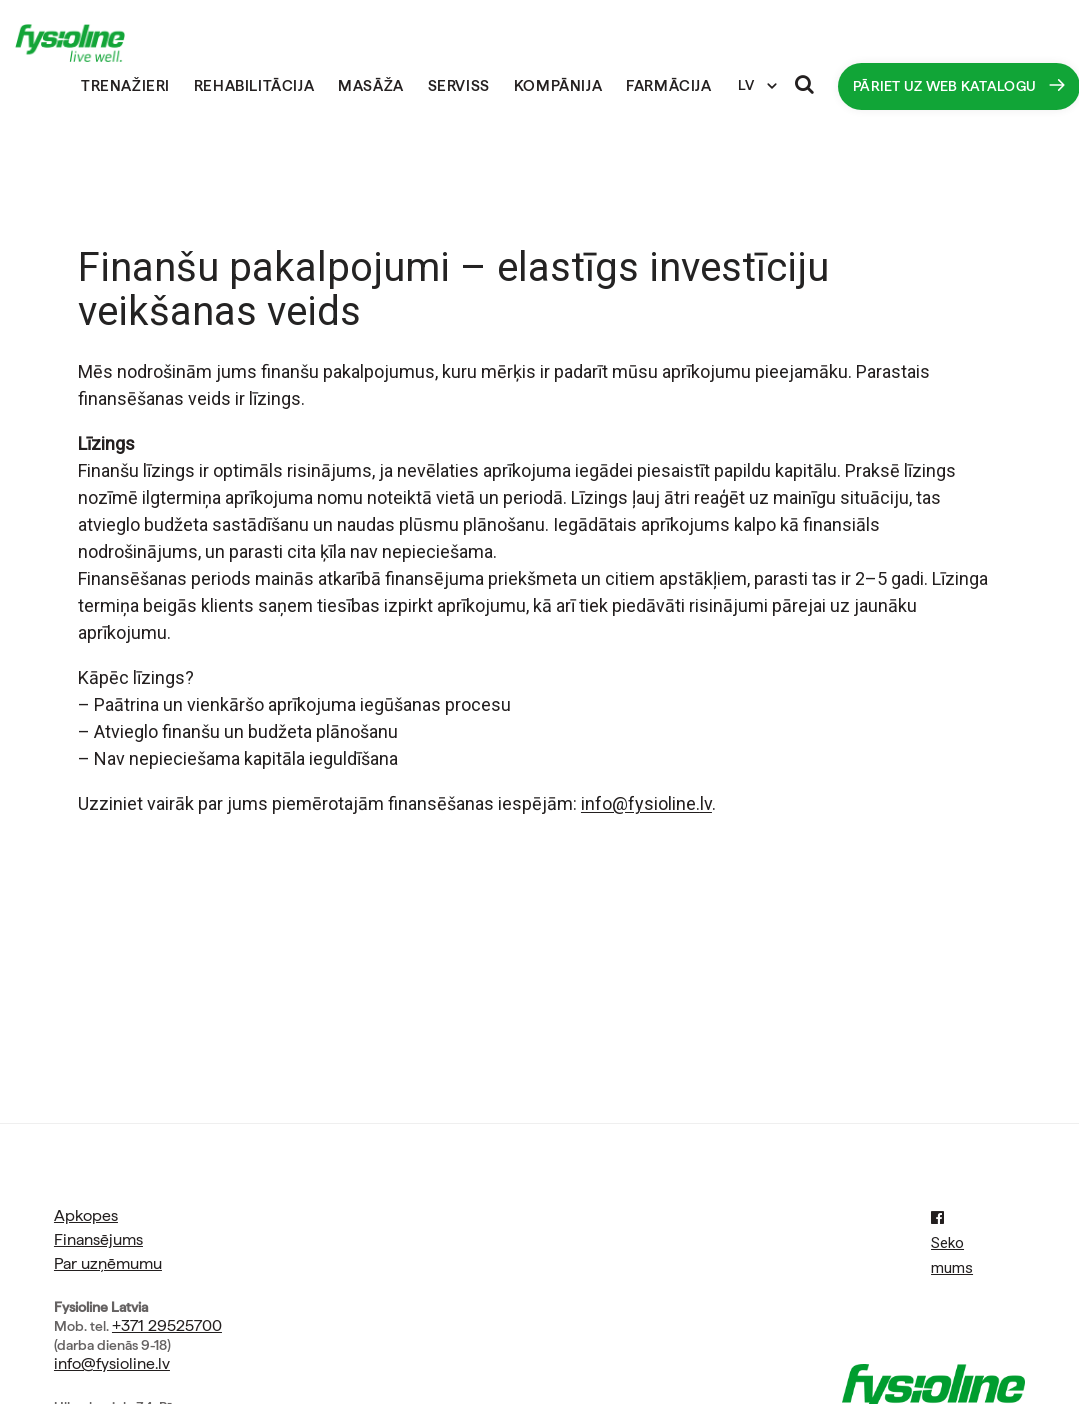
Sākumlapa (57, 86)
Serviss (459, 86)
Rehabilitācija (254, 86)
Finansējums (98, 1239)
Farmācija (668, 86)
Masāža (371, 86)
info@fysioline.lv (112, 1363)
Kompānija (558, 86)
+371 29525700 (167, 1325)
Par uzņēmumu (108, 1263)
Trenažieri (125, 86)
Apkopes (86, 1215)
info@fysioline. (640, 803)
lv (706, 803)
